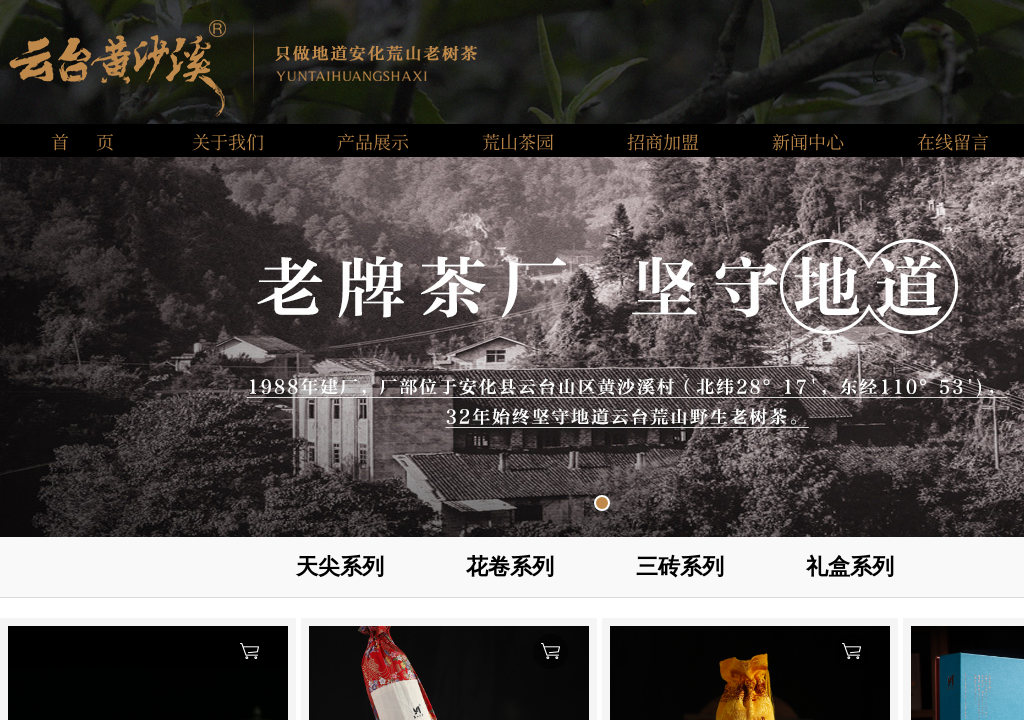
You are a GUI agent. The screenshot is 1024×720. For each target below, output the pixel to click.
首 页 (82, 141)
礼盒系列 (850, 566)
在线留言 (953, 141)
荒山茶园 (518, 141)
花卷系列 (510, 566)
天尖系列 (340, 566)
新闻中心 (808, 141)
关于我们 (228, 141)
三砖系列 (680, 566)
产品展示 (373, 141)
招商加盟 (663, 141)
